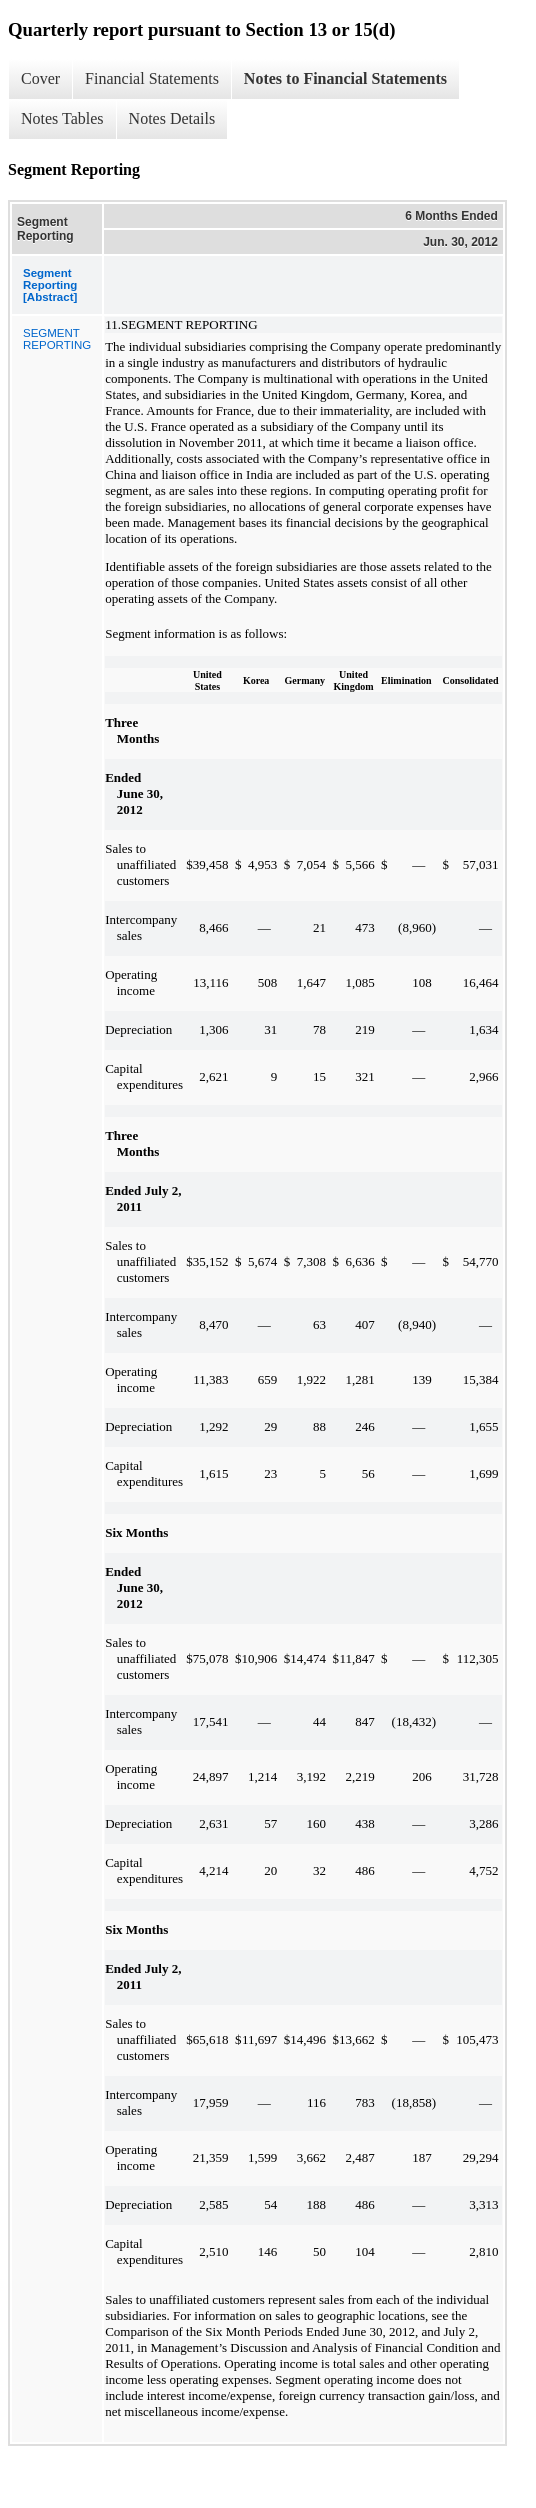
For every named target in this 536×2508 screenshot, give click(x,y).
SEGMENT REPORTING (57, 339)
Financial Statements (152, 78)
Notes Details (172, 118)
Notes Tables (62, 118)
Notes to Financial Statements (345, 78)
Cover (40, 78)
